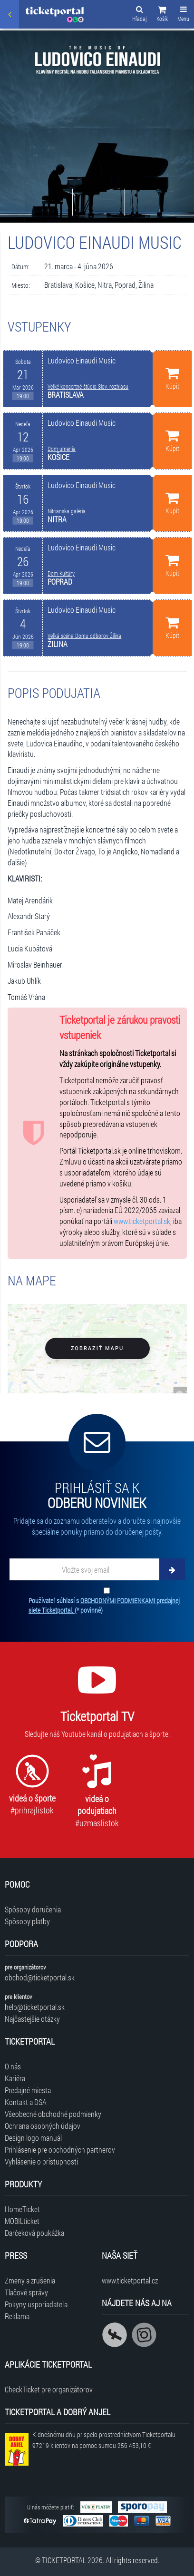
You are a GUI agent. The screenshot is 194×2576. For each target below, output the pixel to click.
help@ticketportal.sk (35, 2007)
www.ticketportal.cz (130, 2280)
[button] (162, 15)
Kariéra (15, 2078)
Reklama (17, 2316)
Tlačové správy (26, 2292)
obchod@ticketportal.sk (40, 1977)
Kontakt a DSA (26, 2102)
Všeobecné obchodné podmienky (53, 2114)
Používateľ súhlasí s (104, 1605)
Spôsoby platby (27, 1921)
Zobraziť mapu (97, 1348)
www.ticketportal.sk (142, 1221)
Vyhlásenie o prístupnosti (41, 2161)
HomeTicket (22, 2209)
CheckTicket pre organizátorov (49, 2389)
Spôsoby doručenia (33, 1909)
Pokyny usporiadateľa (36, 2304)
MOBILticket (22, 2221)
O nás (13, 2066)
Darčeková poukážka (34, 2233)
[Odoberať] (172, 1569)
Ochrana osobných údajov (42, 2126)
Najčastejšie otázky (32, 2019)
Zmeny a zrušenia (30, 2280)
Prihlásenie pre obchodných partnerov (60, 2150)
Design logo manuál (33, 2138)
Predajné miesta (28, 2090)
